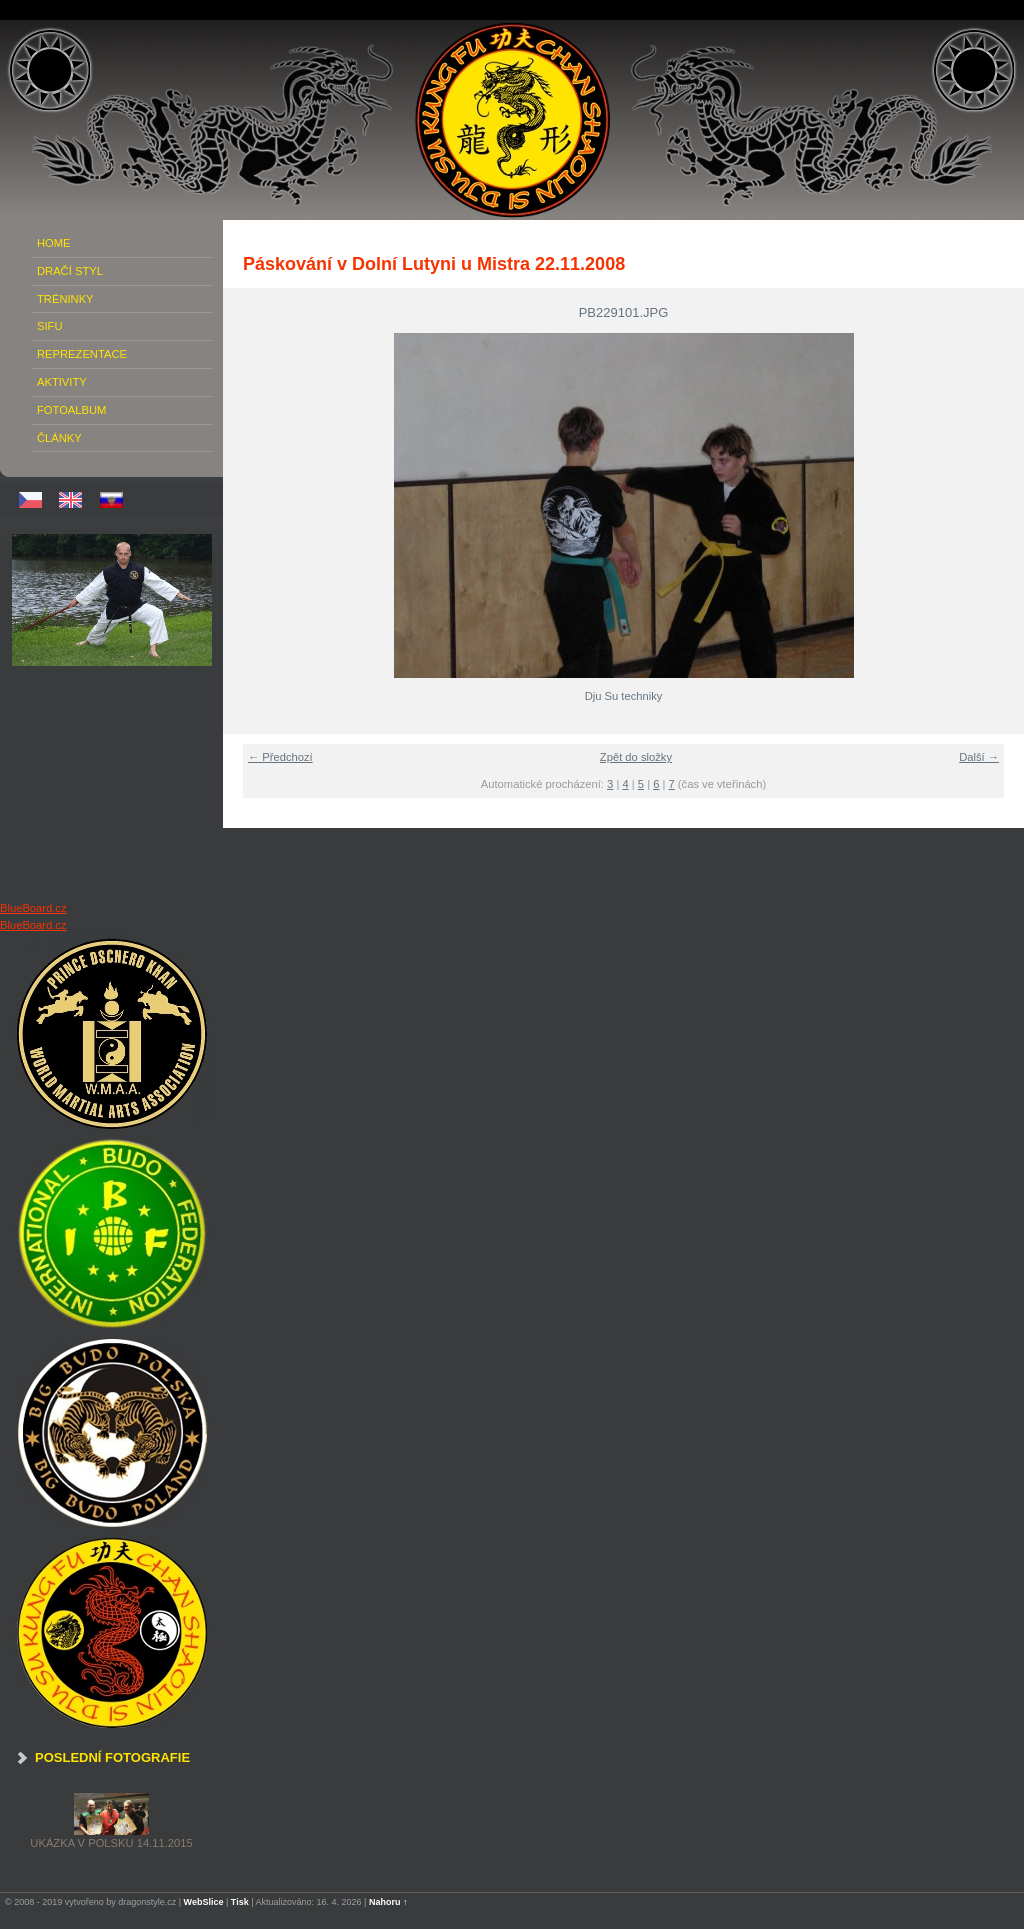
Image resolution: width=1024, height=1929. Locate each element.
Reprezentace (82, 354)
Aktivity (62, 382)
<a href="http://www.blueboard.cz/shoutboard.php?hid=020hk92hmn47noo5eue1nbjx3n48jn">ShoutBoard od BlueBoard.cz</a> (112, 783)
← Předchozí (280, 757)
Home (54, 243)
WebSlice (204, 1902)
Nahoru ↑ (388, 1902)
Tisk (240, 1902)
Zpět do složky (636, 757)
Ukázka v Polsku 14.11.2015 (111, 1843)
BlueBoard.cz (33, 908)
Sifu (49, 326)
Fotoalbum (71, 410)
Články (59, 438)
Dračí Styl (70, 271)
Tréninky (65, 299)
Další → (979, 757)
